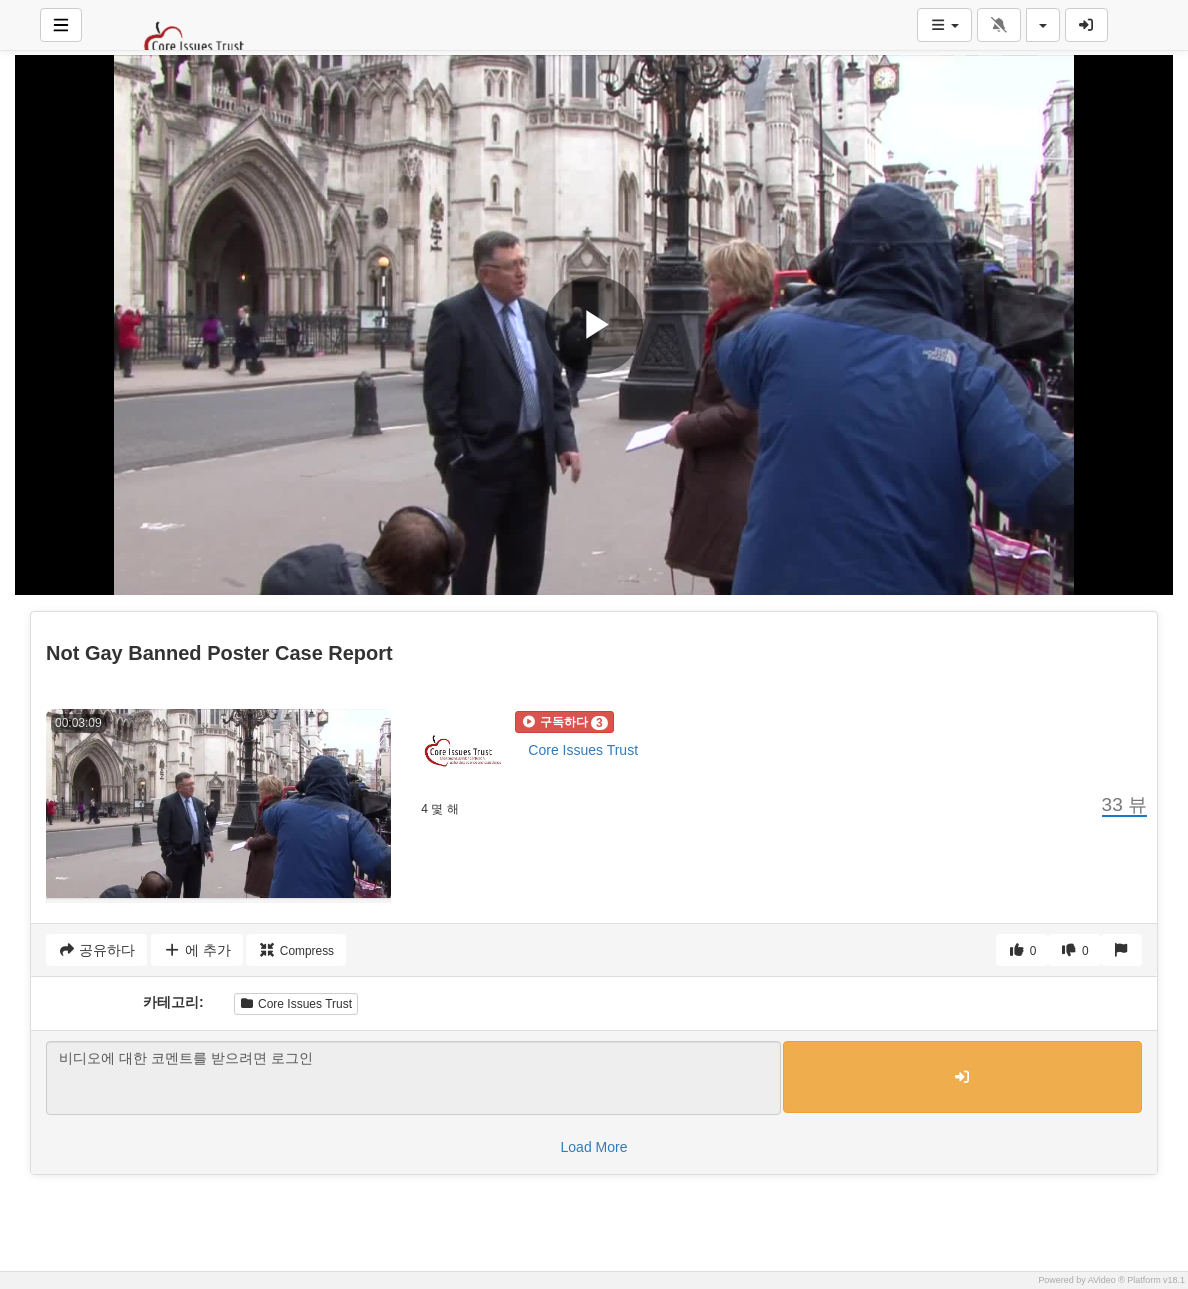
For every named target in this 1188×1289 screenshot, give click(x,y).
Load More (594, 1147)
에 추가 (196, 950)
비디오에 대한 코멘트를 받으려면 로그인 (413, 1078)
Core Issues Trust (583, 750)
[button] (564, 722)
